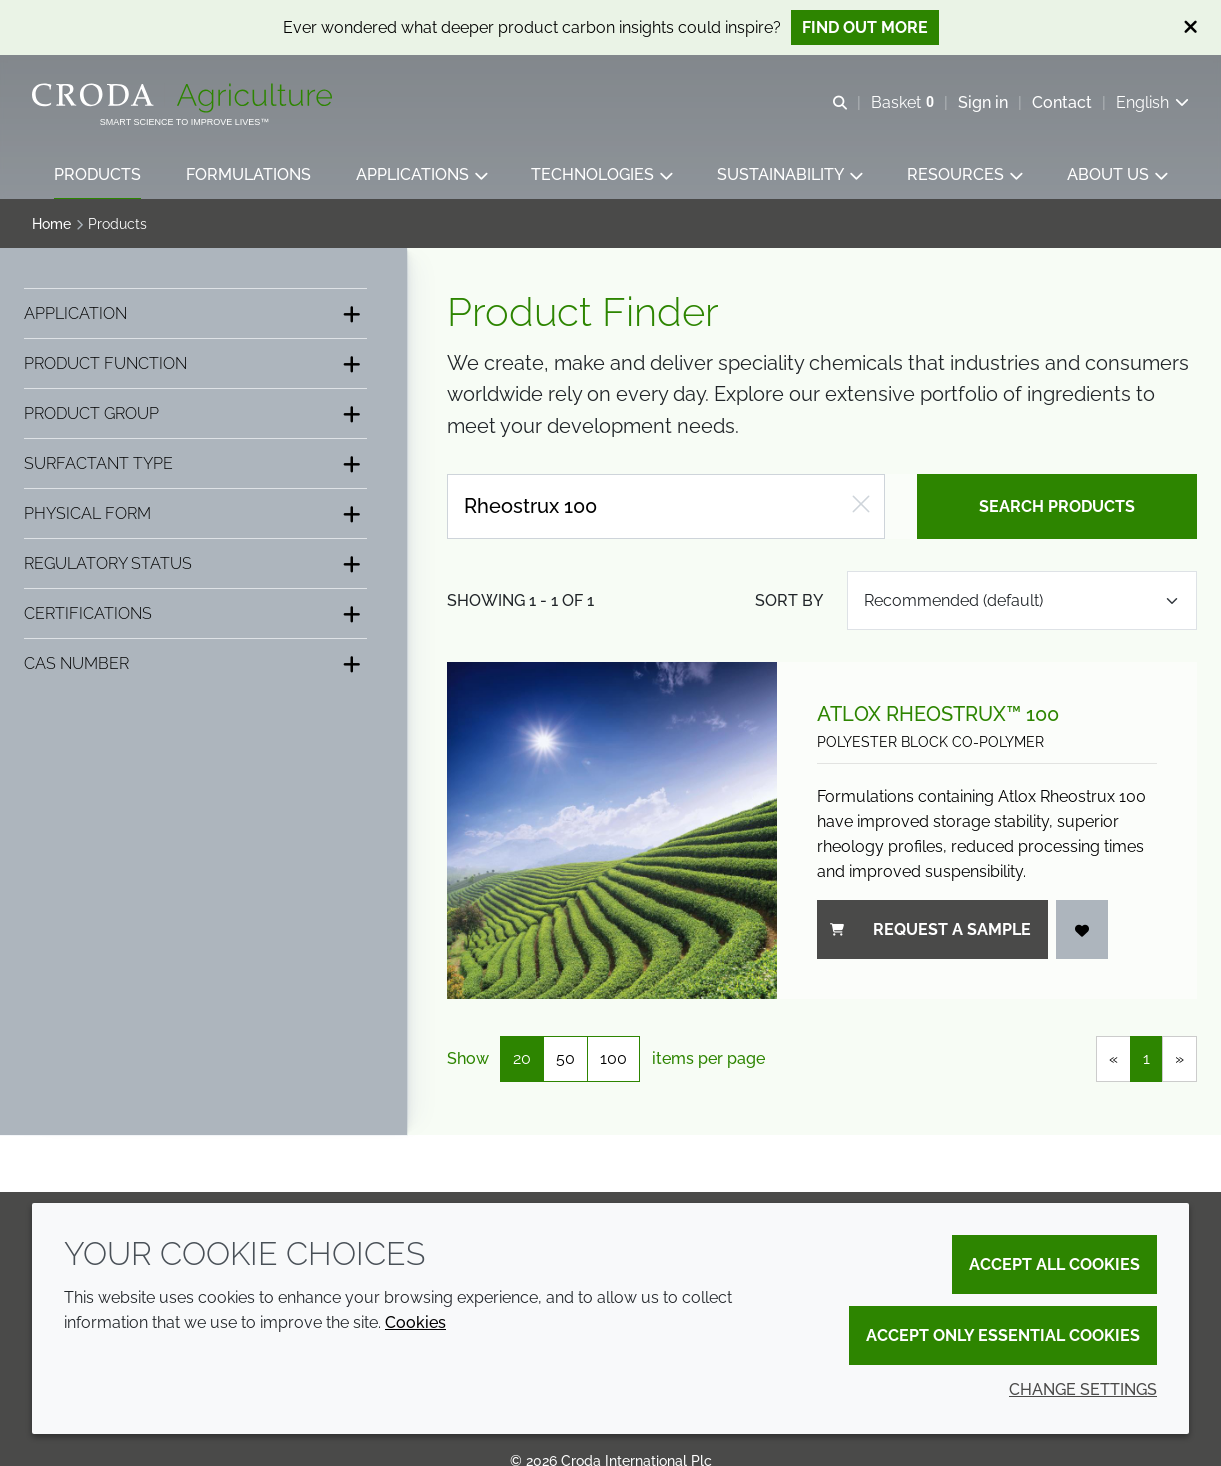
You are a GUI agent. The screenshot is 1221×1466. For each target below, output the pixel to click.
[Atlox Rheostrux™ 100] (612, 832)
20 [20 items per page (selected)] (522, 1060)
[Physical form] (195, 515)
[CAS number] (195, 665)
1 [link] (1146, 1060)
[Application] (195, 315)
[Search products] (666, 508)
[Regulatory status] (195, 565)
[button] (97, 175)
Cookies (415, 1322)
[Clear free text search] (861, 508)
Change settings (1083, 1389)
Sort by (789, 602)
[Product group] (195, 415)
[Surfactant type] (195, 465)
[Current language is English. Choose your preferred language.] (1152, 102)
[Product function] (195, 365)
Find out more (865, 27)
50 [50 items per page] (565, 1060)
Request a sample (930, 931)
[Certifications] (195, 615)
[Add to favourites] (1082, 931)
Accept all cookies (1054, 1264)
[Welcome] (184, 98)
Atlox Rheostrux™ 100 (938, 716)
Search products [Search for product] (1057, 508)
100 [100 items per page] (613, 1060)
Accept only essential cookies (1003, 1335)
